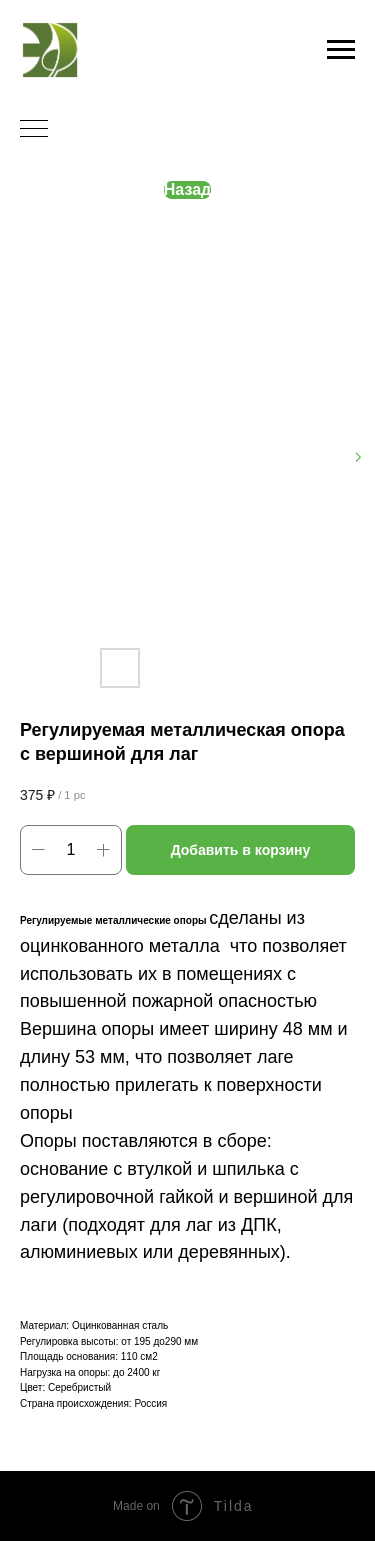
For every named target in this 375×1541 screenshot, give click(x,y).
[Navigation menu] (341, 50)
